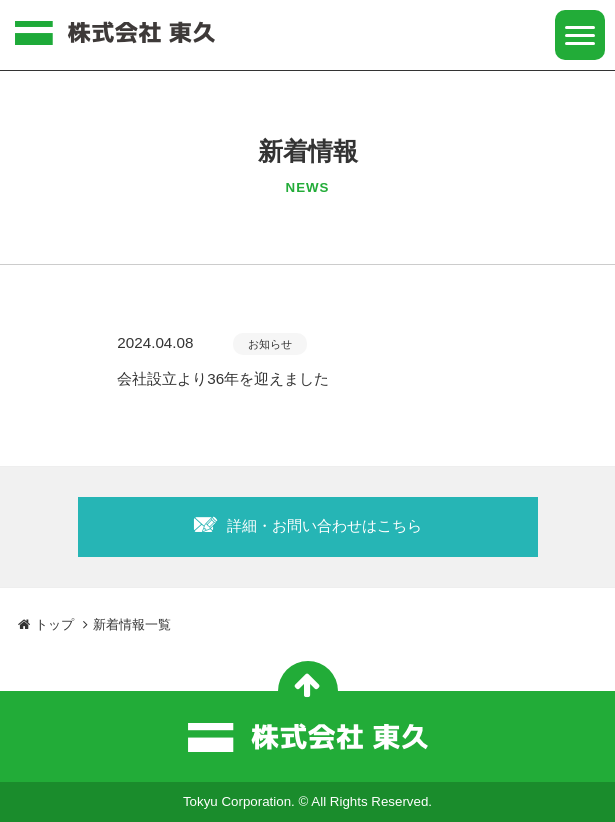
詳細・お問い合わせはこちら (324, 525)
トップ (46, 624)
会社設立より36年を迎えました (223, 378)
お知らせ (270, 344)
